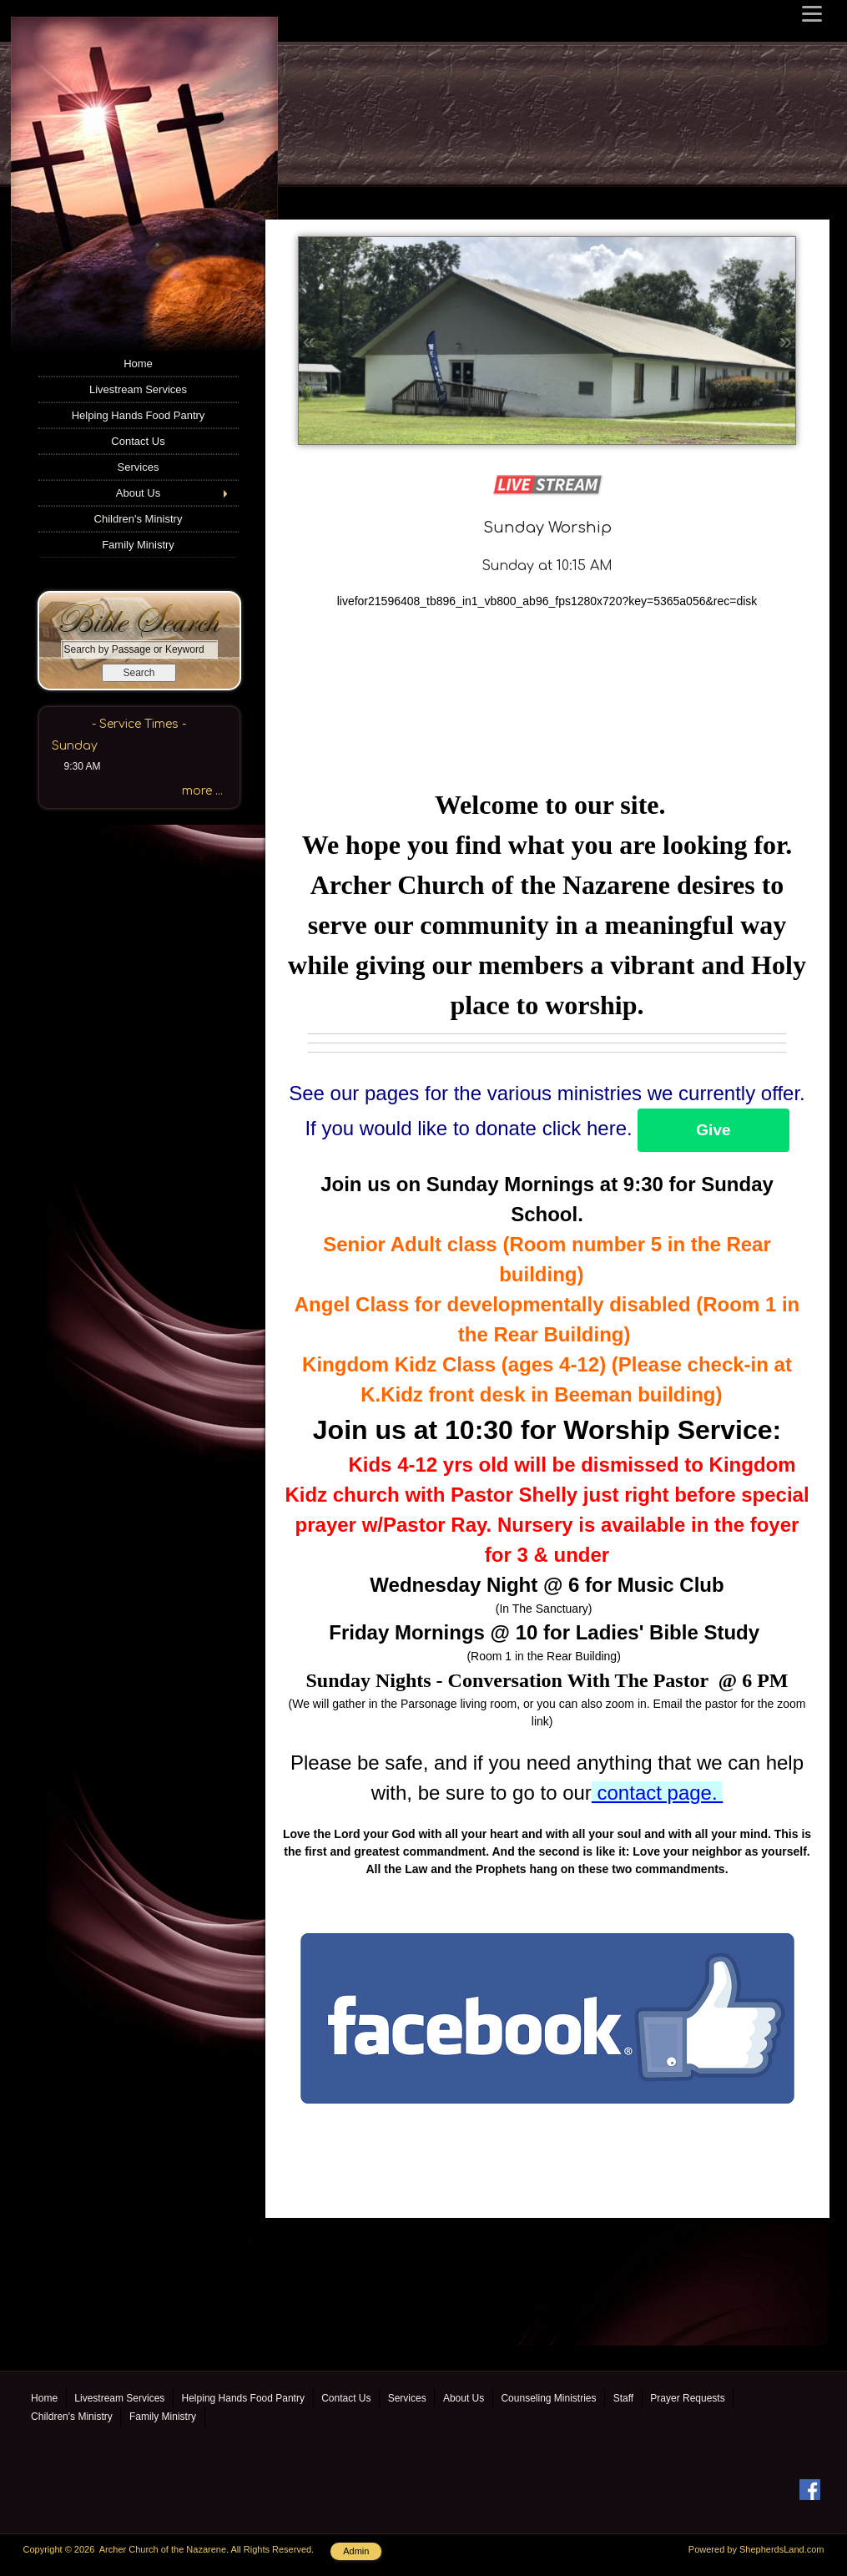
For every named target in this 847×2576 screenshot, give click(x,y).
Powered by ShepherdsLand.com (756, 2549)
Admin (356, 2551)
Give (713, 1130)
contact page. (657, 1792)
